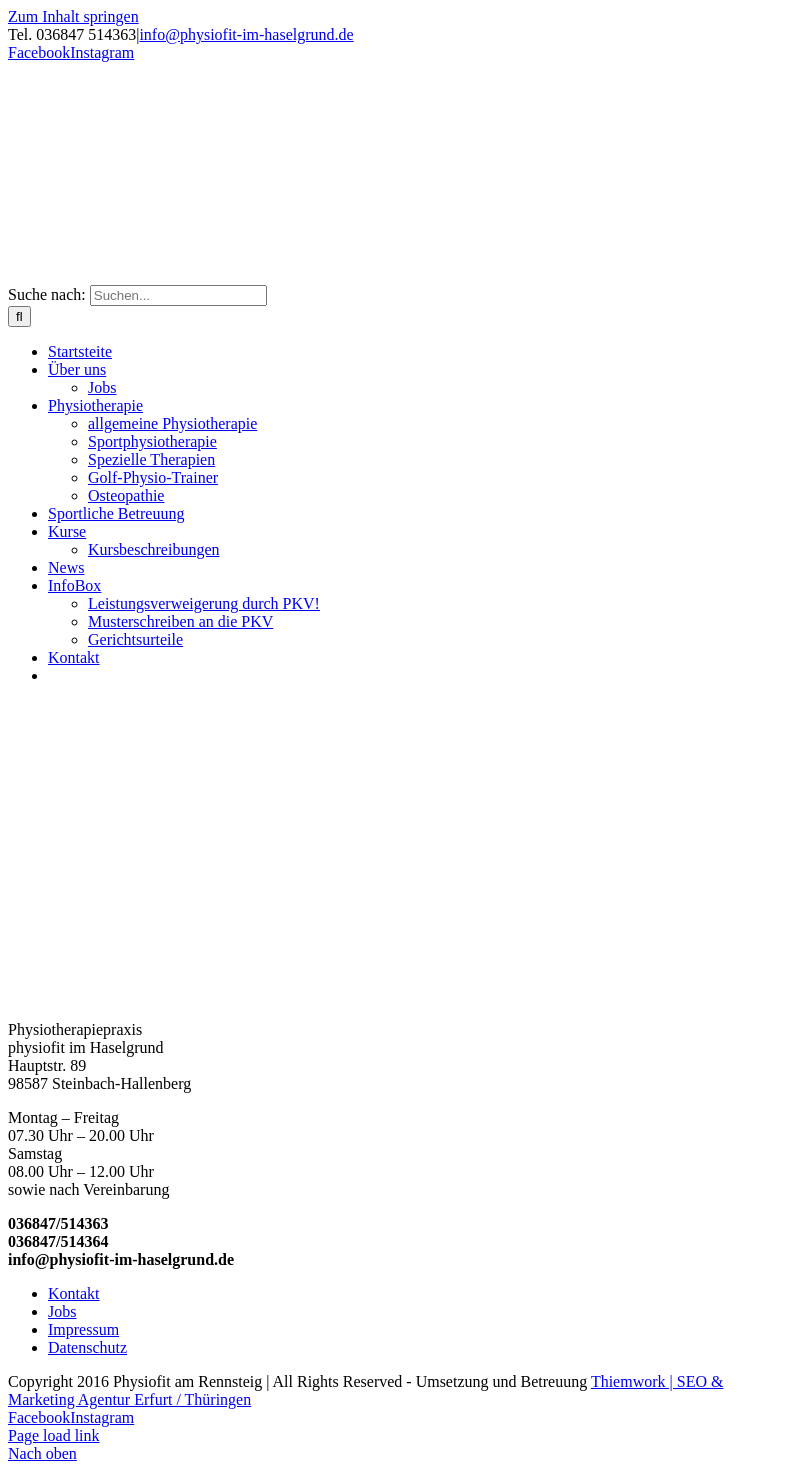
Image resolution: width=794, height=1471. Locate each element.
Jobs (62, 1311)
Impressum (83, 1329)
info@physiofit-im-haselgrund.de (246, 34)
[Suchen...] (178, 295)
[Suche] (19, 316)
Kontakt (74, 1293)
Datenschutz (87, 1347)
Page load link (54, 1435)
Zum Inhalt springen (73, 16)
